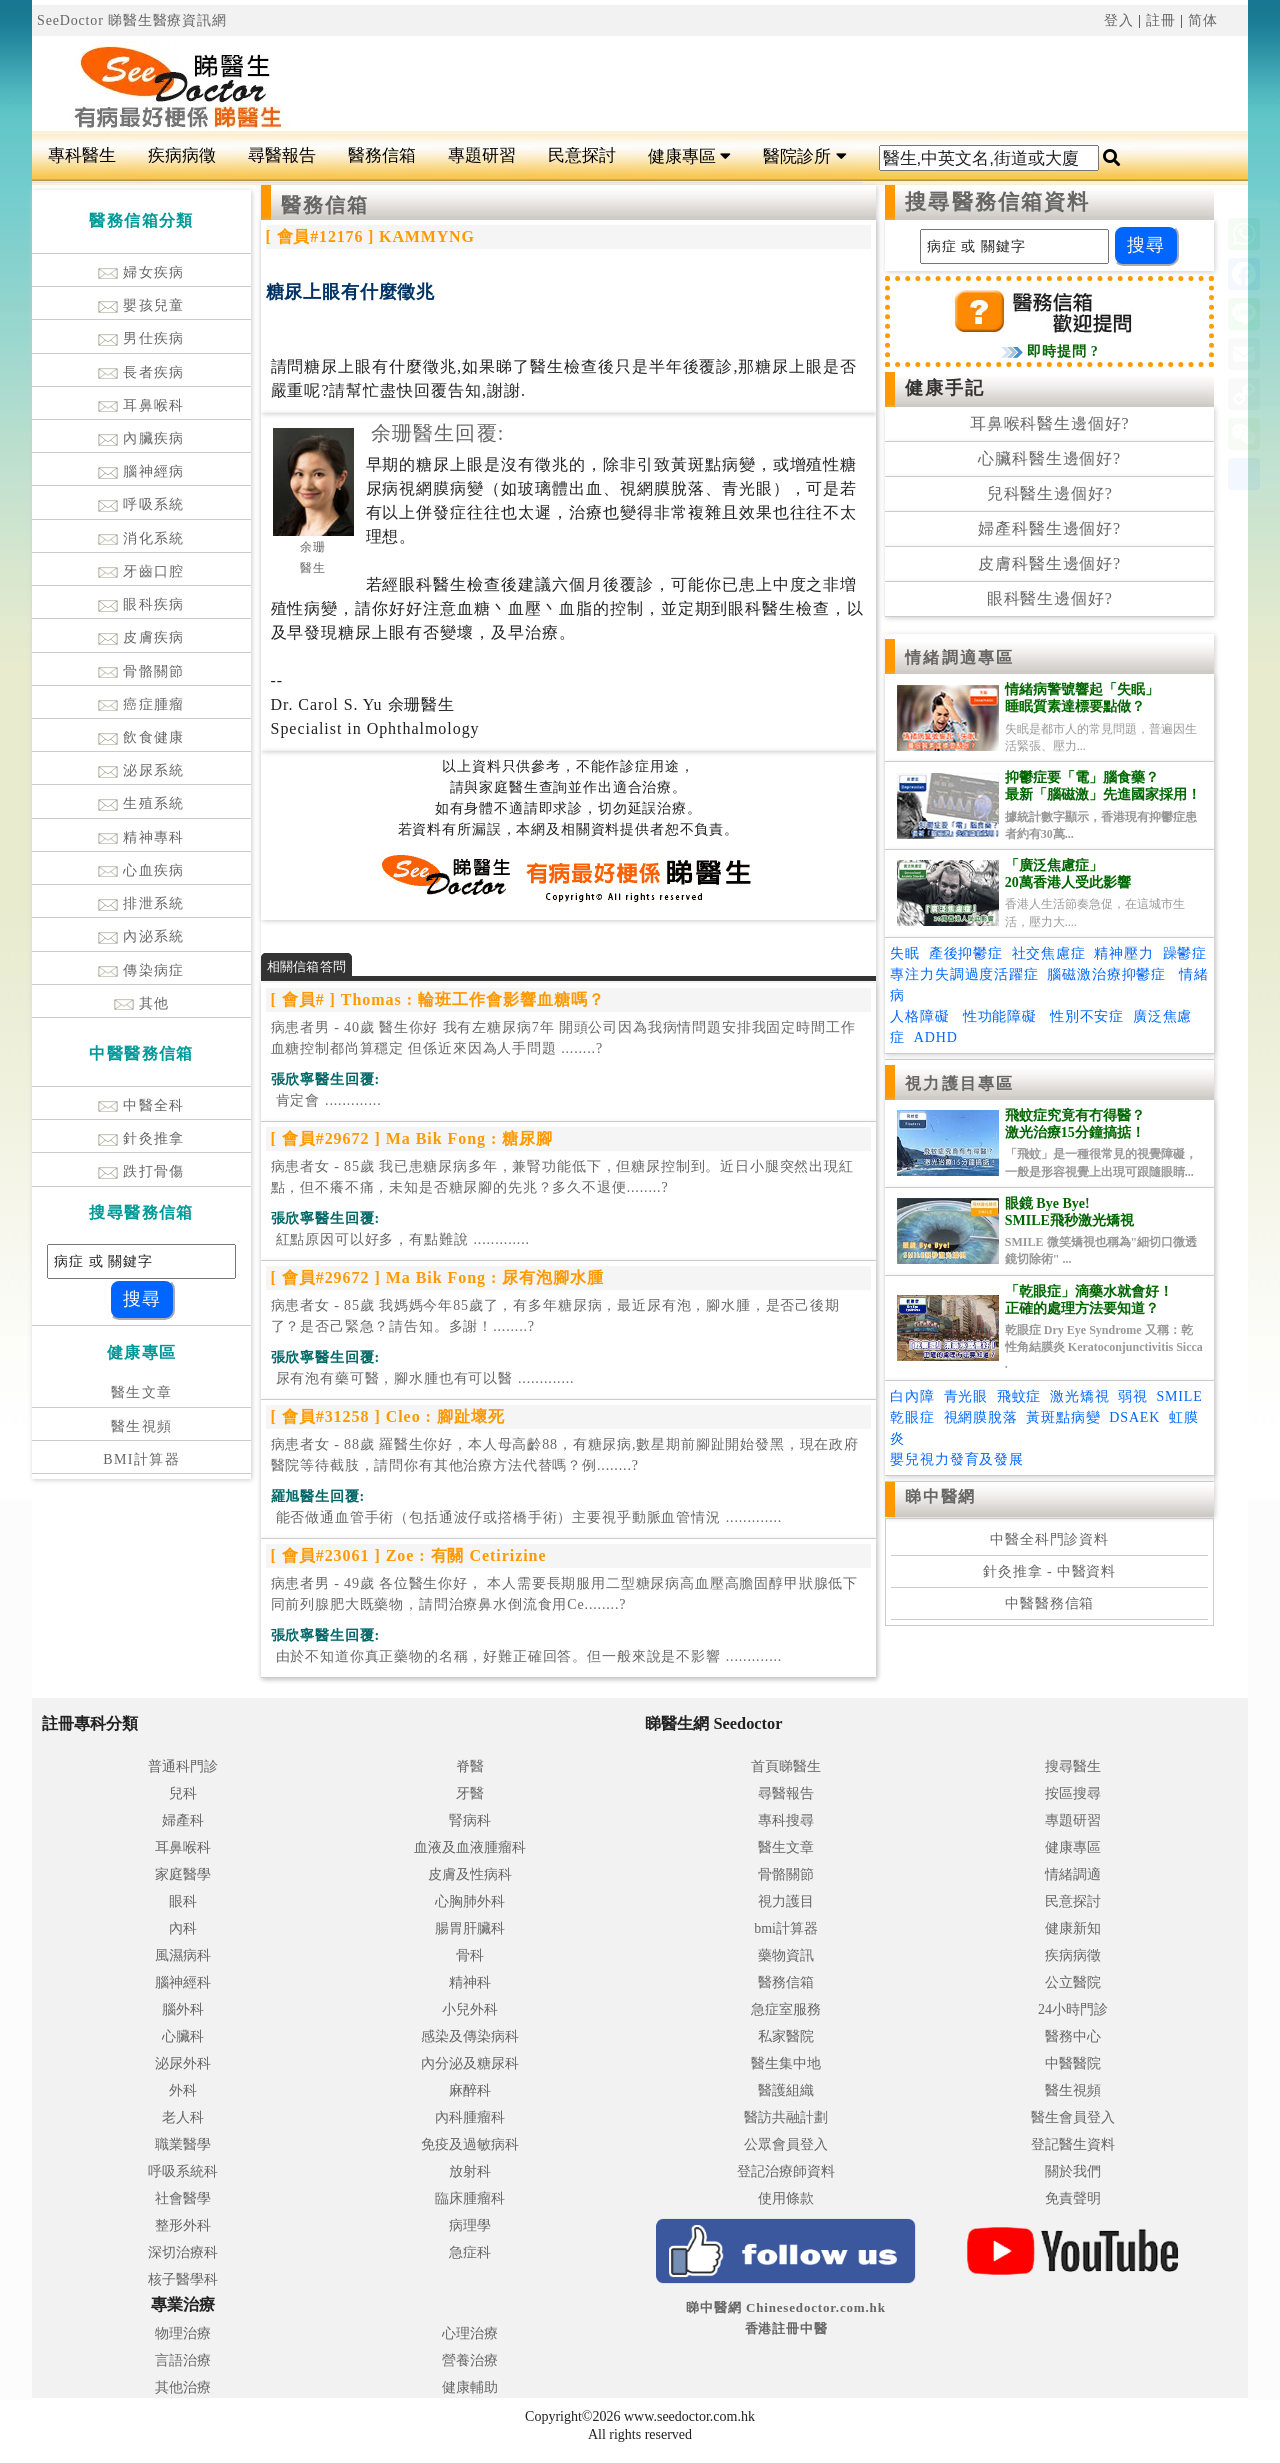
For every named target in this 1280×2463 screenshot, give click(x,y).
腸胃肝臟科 (470, 1928)
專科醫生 (82, 155)
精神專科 (141, 837)
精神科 (470, 1982)
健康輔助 (470, 2387)
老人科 (183, 2117)
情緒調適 (1073, 1874)
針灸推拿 (141, 1138)
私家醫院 (786, 2036)
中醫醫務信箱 (1049, 1603)
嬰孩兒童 (141, 305)
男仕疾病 (141, 338)
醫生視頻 (142, 1426)
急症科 (470, 2252)
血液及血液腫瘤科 (470, 1847)
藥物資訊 (786, 1955)
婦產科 (183, 1820)
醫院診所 (804, 156)
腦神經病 (141, 471)
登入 (1119, 20)
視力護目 (786, 1901)
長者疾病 (141, 372)
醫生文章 (142, 1392)
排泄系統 (141, 903)
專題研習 (482, 155)
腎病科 (470, 1820)
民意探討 (582, 155)
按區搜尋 (1073, 1793)
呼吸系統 (141, 504)
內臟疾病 (141, 438)
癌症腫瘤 (141, 704)
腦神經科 (183, 1982)
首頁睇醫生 (786, 1766)
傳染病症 (141, 970)
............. (326, 1100)
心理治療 (470, 2333)
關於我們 (1073, 2171)
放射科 (470, 2171)
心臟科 (183, 2036)
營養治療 (470, 2360)
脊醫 (470, 1766)
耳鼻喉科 (141, 405)
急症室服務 (786, 2009)
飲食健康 (141, 737)
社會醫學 (183, 2198)
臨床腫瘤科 (470, 2198)
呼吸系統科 (183, 2171)
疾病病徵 (182, 155)
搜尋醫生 (1073, 1766)
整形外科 (183, 2225)
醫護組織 (786, 2090)
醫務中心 (1073, 2036)
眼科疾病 (141, 604)
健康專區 (689, 156)
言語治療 (183, 2360)
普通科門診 (183, 1766)
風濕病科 (183, 1955)
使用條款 (786, 2198)
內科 (183, 1928)
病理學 (470, 2225)
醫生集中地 (786, 2063)
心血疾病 (141, 870)
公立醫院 (1073, 1982)
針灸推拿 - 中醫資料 (1049, 1571)
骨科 (470, 1955)
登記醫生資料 (1073, 2144)
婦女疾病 (141, 272)
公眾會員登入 (786, 2144)
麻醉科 (470, 2090)
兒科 (183, 1793)
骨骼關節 (141, 671)
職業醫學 (183, 2144)
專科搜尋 (786, 1820)
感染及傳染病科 (470, 2036)
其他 (142, 1003)
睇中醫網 (940, 1496)
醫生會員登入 (1073, 2117)
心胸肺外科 (470, 1901)
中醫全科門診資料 (1049, 1539)
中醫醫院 (1073, 2063)
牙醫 (470, 1793)
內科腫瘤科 (470, 2117)
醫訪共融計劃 (786, 2117)
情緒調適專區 (959, 657)
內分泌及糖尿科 (470, 2063)
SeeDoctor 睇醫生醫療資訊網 (132, 20)
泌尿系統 (141, 770)
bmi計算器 (786, 1928)
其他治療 (183, 2387)
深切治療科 (183, 2252)
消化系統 (141, 538)
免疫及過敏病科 (470, 2144)
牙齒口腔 (141, 571)
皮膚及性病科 (470, 1874)
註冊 (1161, 20)
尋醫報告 (282, 155)
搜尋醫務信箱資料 (997, 202)
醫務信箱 (382, 155)
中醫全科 (141, 1105)
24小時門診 (1073, 2009)
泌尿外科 (183, 2063)
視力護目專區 (959, 1083)
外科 (183, 2090)
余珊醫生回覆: (438, 433)
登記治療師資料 (786, 2171)
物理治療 (183, 2333)
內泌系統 (141, 936)
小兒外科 (470, 2009)
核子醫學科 (183, 2279)
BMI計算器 (141, 1459)
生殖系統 (141, 803)
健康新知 (1073, 1928)
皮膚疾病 (141, 637)
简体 (1203, 20)
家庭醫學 (183, 1874)
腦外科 (183, 2009)
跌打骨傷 (141, 1171)
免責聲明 (1073, 2198)
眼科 (183, 1901)
